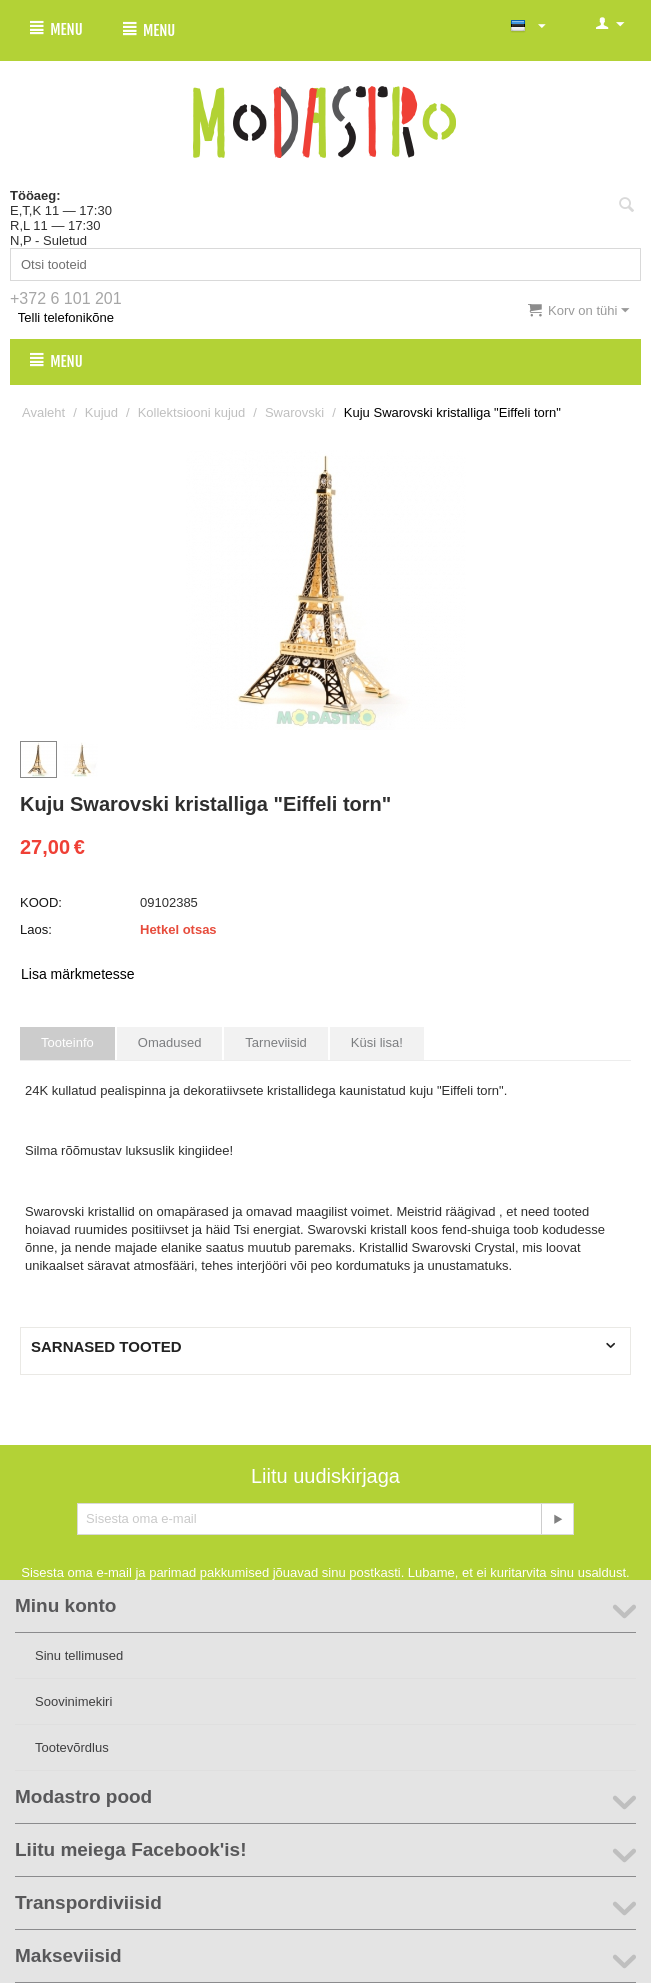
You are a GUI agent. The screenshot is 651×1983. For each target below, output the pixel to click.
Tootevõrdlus (72, 1747)
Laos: (36, 929)
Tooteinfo (67, 1042)
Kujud (101, 412)
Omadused (170, 1042)
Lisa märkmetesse (78, 974)
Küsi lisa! (377, 1042)
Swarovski (294, 412)
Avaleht (43, 412)
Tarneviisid (275, 1042)
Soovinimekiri (73, 1701)
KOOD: (41, 902)
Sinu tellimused (79, 1655)
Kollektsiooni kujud (192, 412)
